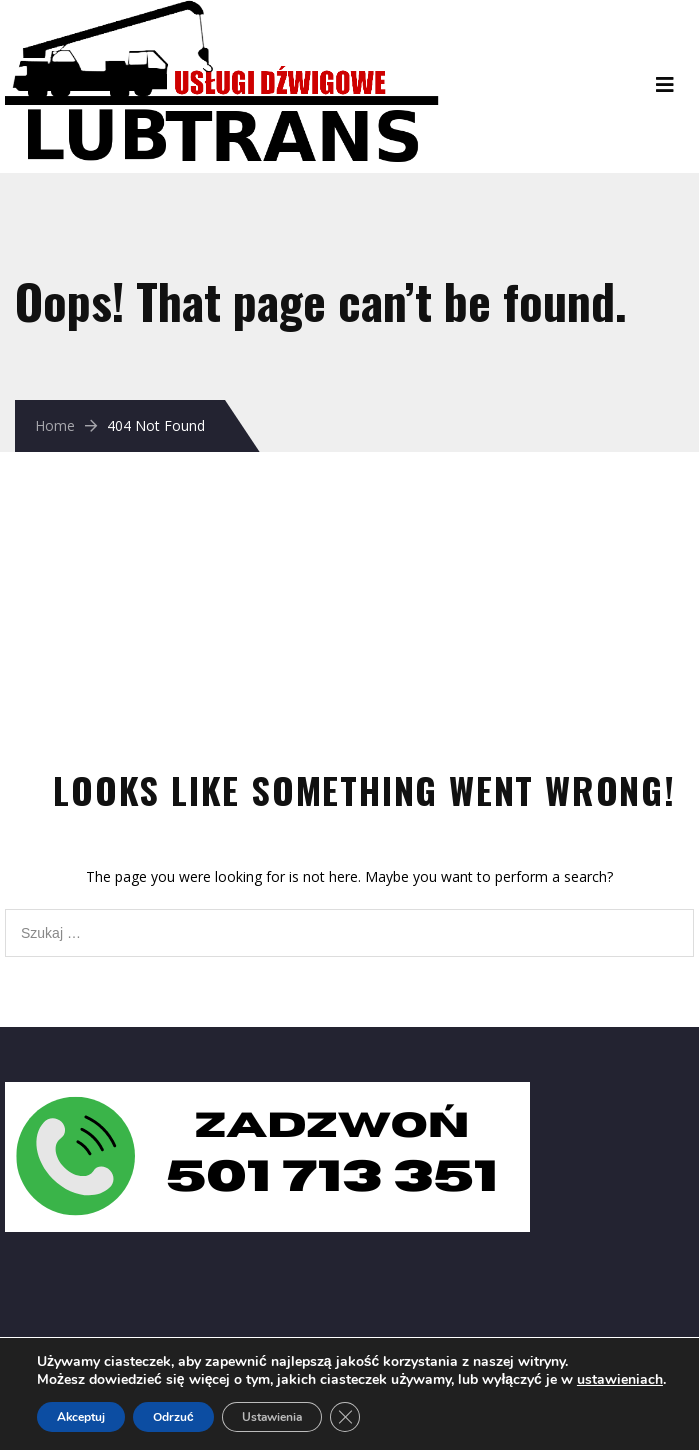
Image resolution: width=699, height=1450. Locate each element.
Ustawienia (272, 1417)
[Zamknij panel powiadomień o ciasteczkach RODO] (345, 1417)
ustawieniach (620, 1380)
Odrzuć (173, 1417)
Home (55, 425)
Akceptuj (81, 1417)
